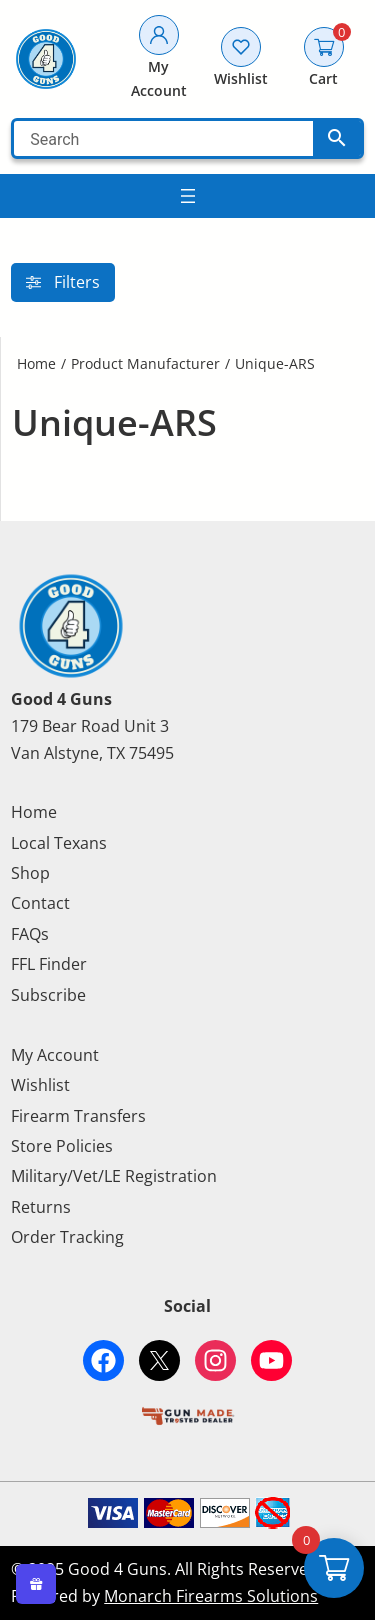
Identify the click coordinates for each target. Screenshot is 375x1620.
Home (36, 363)
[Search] (163, 138)
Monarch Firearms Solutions (211, 1596)
